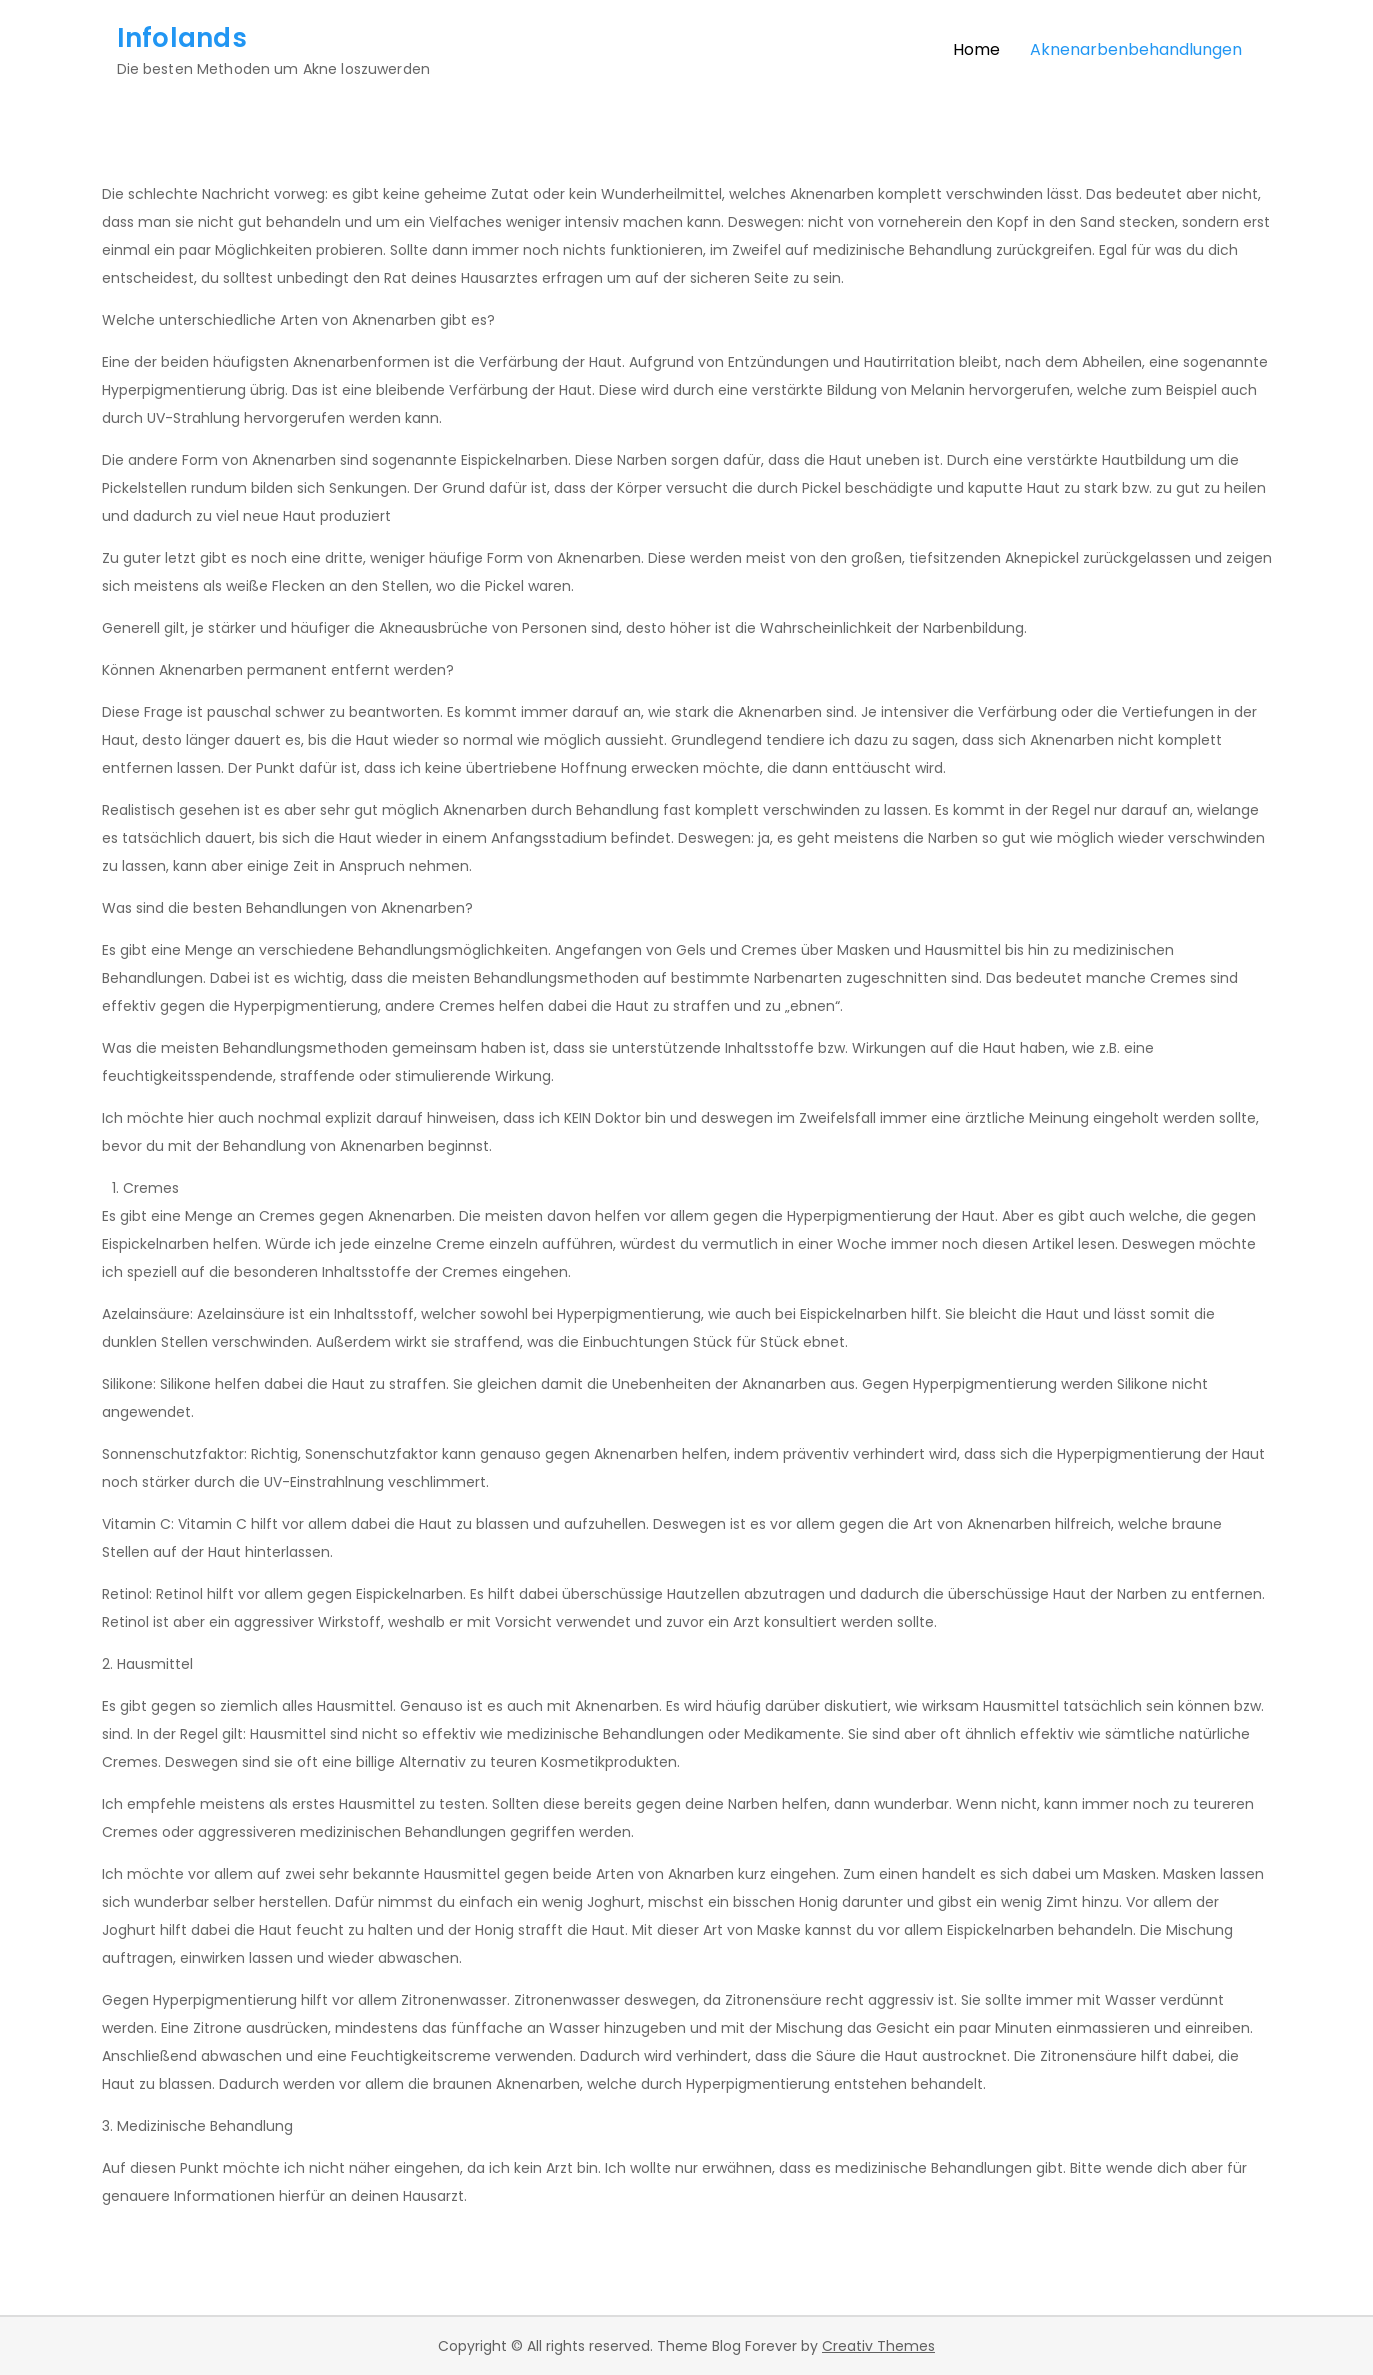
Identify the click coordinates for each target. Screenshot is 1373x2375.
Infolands (182, 38)
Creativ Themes (878, 2346)
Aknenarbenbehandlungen (1136, 49)
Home (976, 49)
